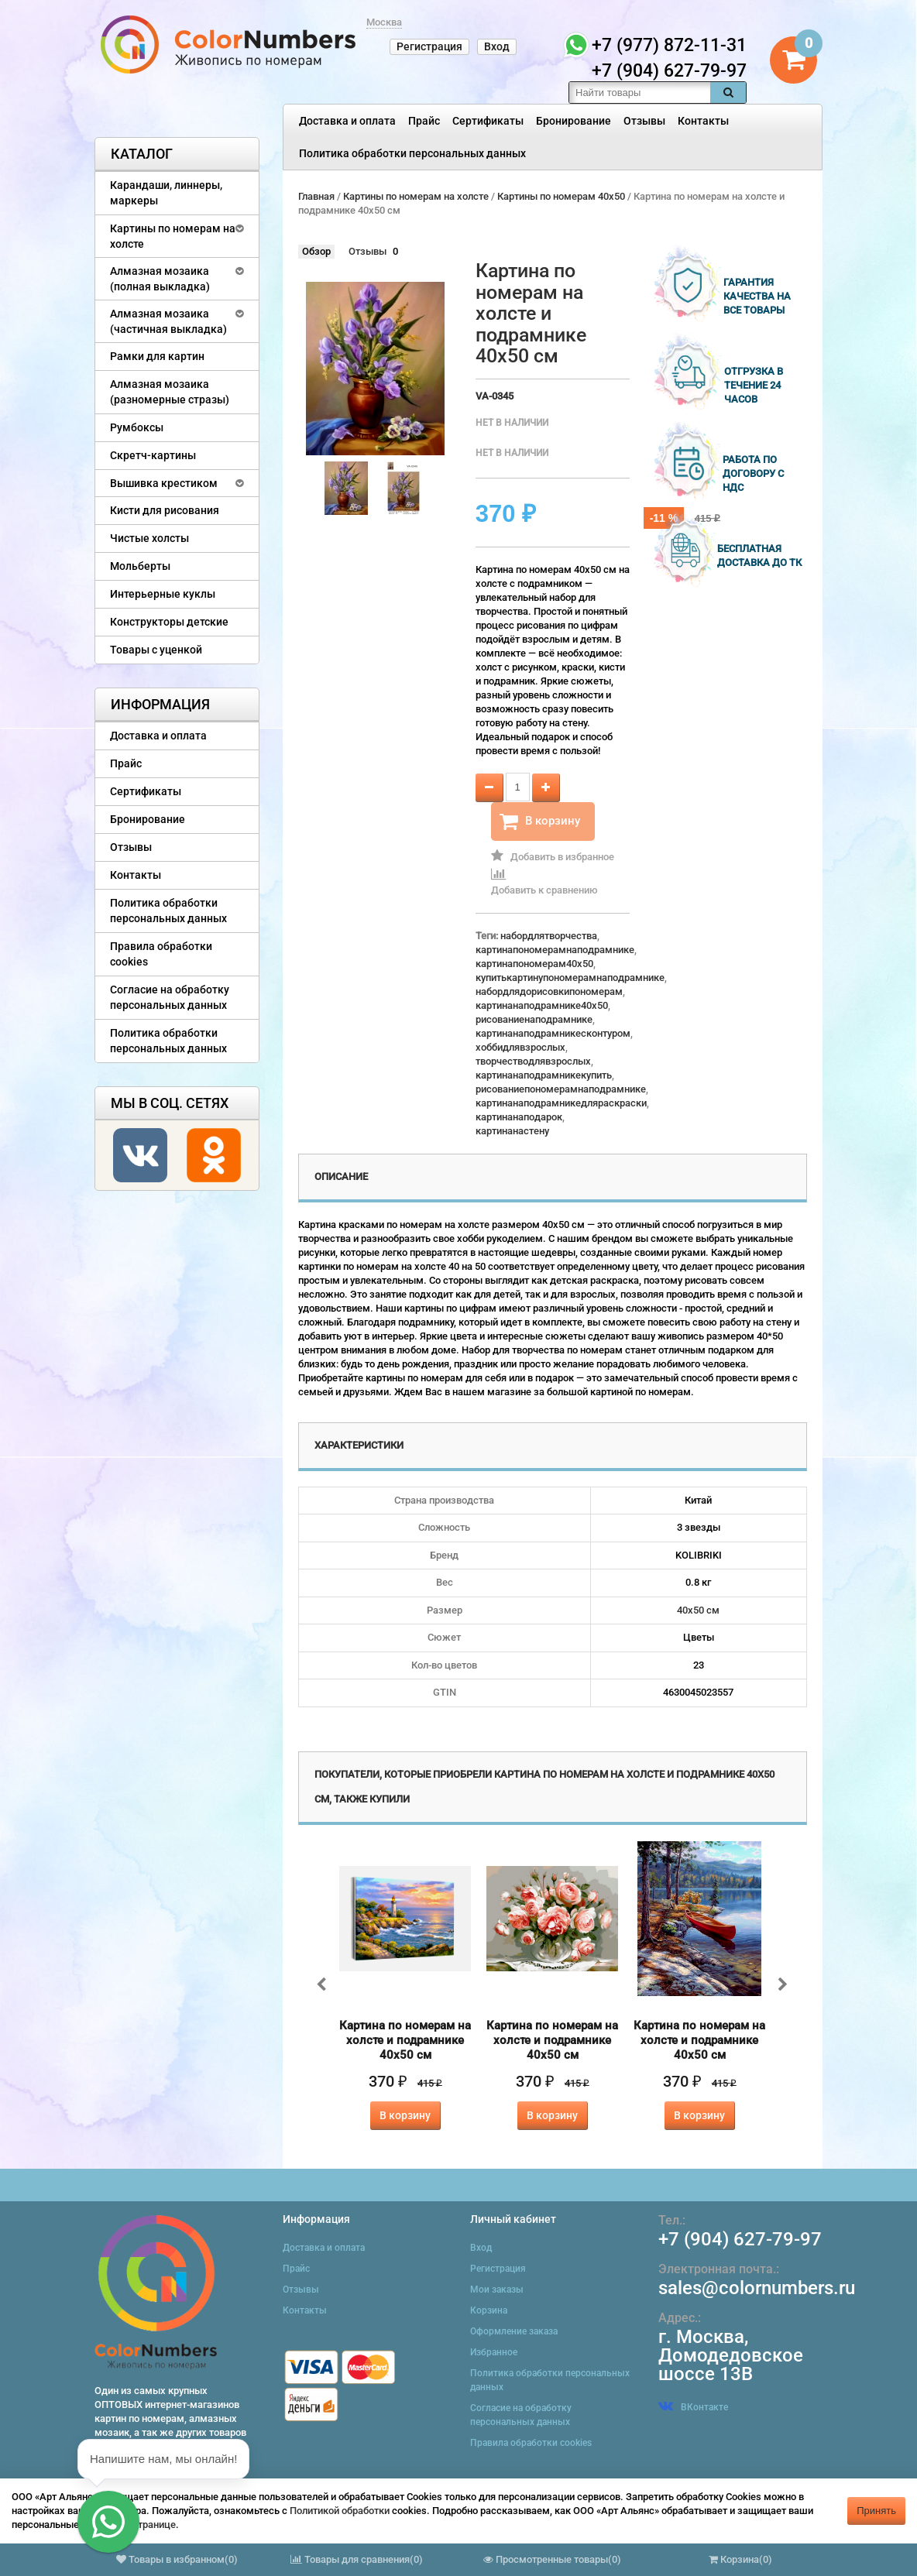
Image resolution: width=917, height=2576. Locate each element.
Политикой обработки (340, 2510)
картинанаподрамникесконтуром (553, 1033)
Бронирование (573, 121)
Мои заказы (497, 2289)
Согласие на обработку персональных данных (169, 997)
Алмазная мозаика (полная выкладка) (160, 279)
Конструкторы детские (169, 622)
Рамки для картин (157, 356)
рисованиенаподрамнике (534, 1019)
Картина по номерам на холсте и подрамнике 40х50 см (405, 2040)
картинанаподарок (519, 1117)
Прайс (424, 121)
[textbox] (639, 92)
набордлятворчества (548, 936)
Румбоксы (136, 427)
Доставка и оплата (347, 121)
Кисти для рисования (164, 510)
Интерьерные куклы (162, 594)
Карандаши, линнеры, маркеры (166, 193)
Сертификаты (488, 121)
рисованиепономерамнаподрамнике (561, 1089)
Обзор (316, 251)
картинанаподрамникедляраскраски (561, 1103)
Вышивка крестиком (164, 483)
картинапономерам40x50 (534, 963)
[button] (108, 2522)
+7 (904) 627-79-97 (740, 2239)
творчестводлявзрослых (533, 1061)
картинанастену (512, 1131)
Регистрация (429, 46)
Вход (497, 46)
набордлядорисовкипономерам (549, 991)
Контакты (703, 121)
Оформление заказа (514, 2331)
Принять (876, 2510)
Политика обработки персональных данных (412, 153)
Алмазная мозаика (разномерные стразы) (169, 392)
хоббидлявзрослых (520, 1047)
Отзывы (644, 121)
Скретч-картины (153, 455)
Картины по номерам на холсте (172, 236)
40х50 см (698, 1610)
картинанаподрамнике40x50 (542, 1005)
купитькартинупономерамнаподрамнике (570, 977)
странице (154, 2524)
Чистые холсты (149, 538)
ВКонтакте (693, 2407)
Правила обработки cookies (161, 954)
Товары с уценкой (156, 649)
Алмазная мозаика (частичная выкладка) (168, 321)
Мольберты (140, 566)
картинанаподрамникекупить (544, 1075)
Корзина (488, 2310)
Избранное (493, 2352)
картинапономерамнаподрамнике (555, 949)
